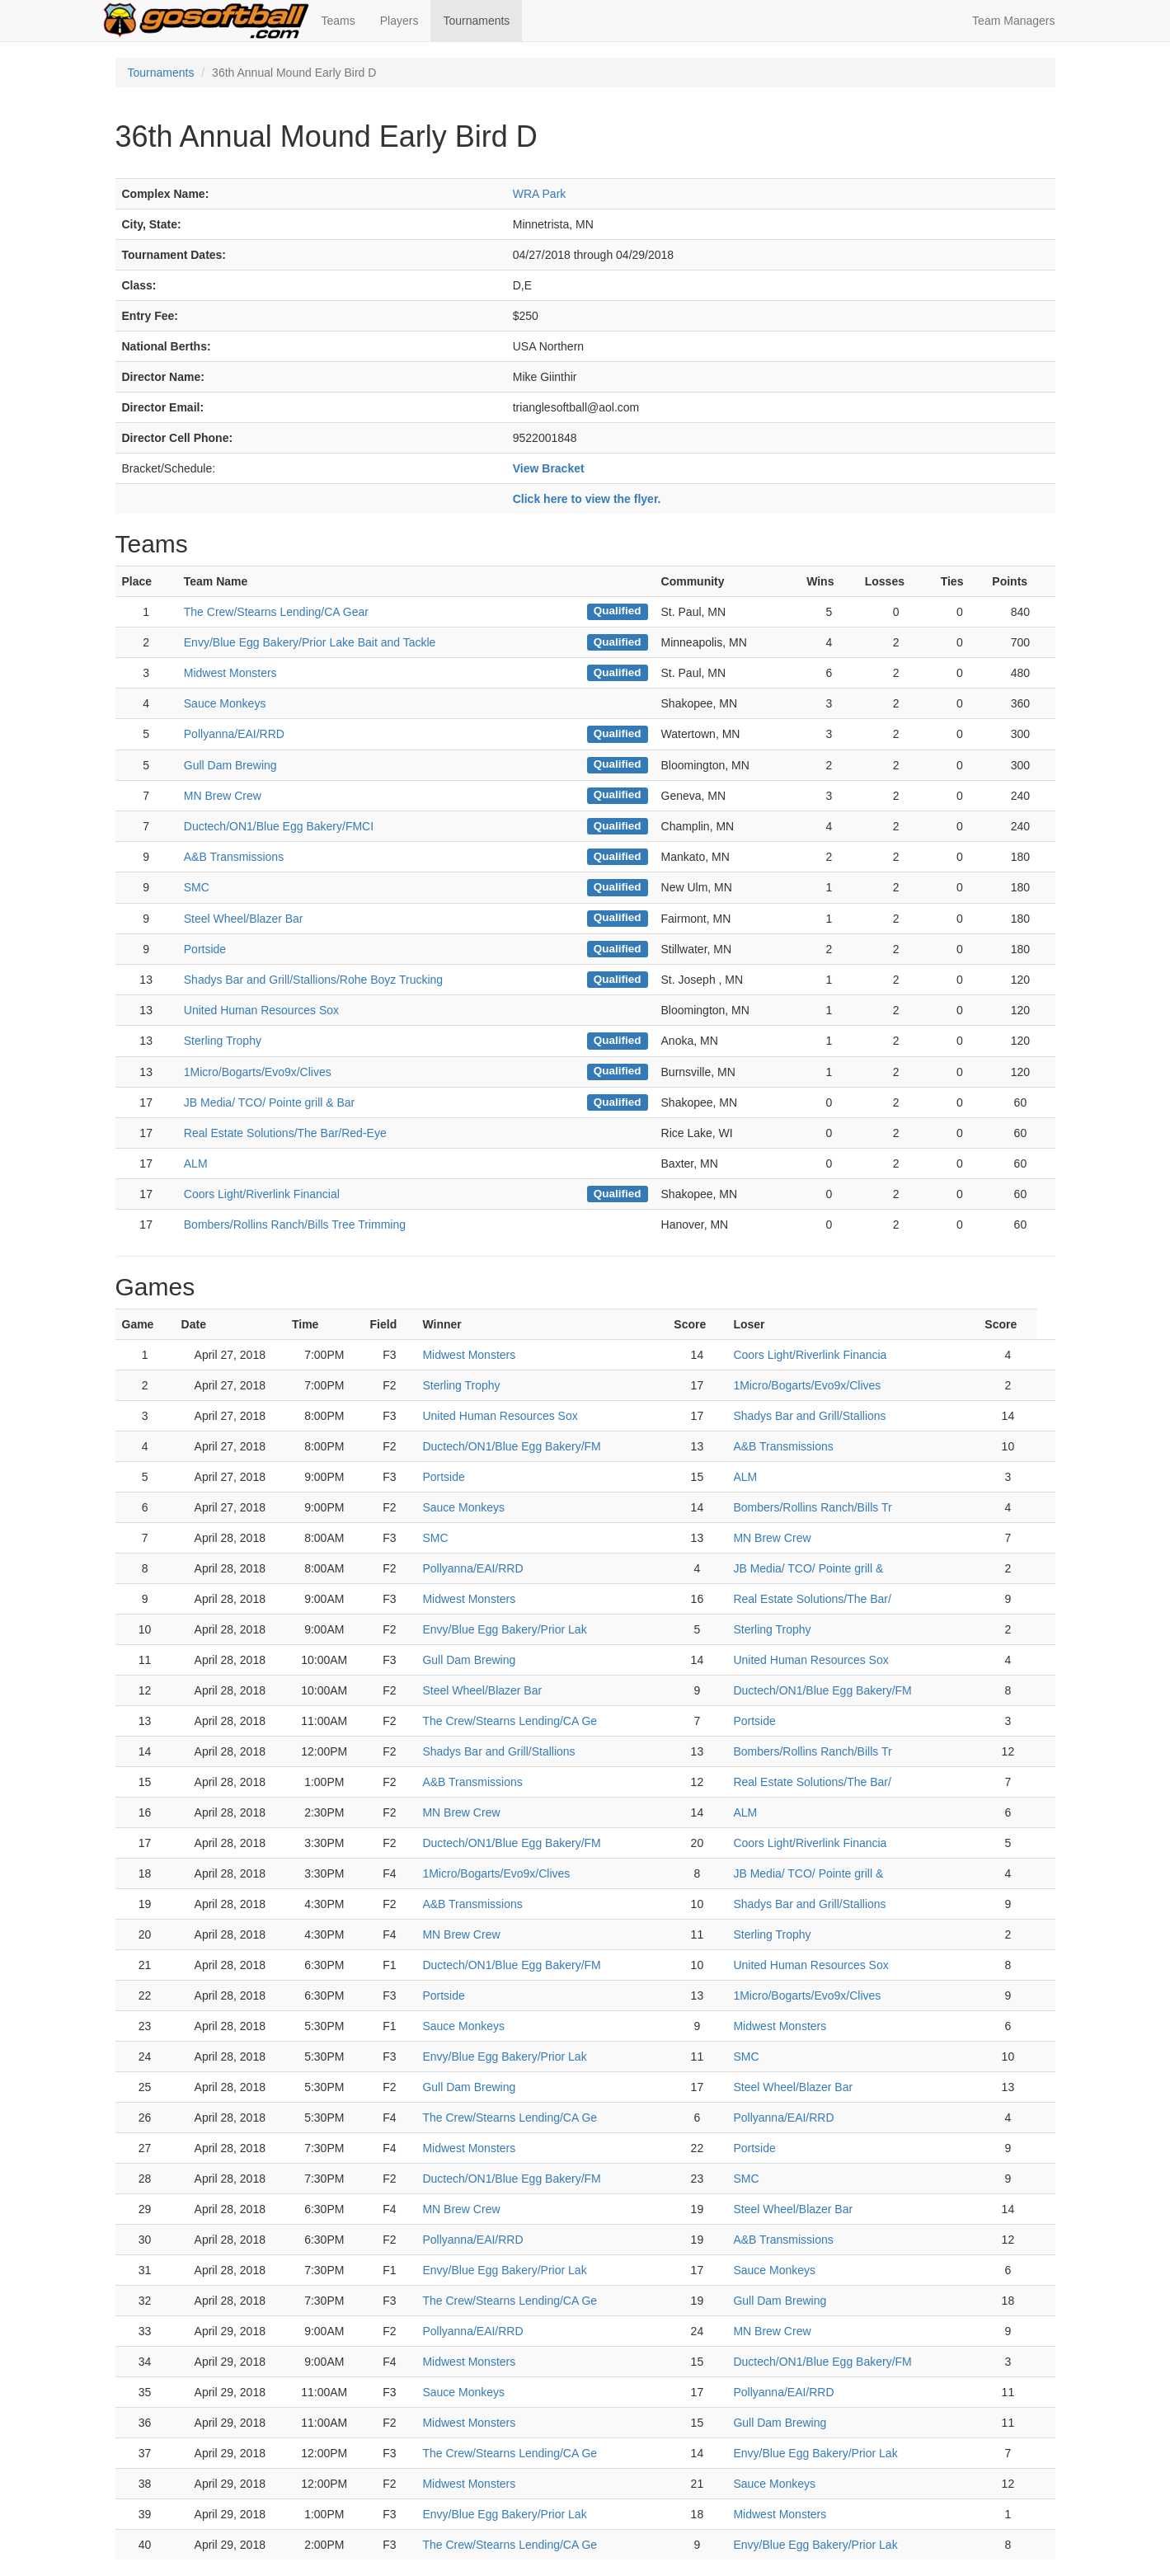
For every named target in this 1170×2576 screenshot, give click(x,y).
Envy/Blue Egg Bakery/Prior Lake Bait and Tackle (310, 642)
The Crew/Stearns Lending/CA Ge (509, 1721)
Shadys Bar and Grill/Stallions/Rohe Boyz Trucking (313, 979)
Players (399, 20)
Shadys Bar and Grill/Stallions (809, 1415)
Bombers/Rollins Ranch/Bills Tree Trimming (295, 1224)
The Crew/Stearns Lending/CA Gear (276, 611)
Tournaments (476, 20)
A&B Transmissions (234, 856)
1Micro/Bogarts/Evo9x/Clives (257, 1072)
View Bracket (549, 468)
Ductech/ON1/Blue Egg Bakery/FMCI (279, 826)
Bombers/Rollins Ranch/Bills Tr (812, 1507)
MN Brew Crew (222, 795)
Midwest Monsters (230, 672)
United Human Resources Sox (261, 1010)
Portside (205, 949)
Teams (338, 20)
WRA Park (539, 193)
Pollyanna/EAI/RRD (234, 733)
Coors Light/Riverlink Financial (262, 1194)
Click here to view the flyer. (587, 498)
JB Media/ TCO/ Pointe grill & (808, 1568)
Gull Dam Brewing (230, 765)
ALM (196, 1163)
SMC (196, 887)
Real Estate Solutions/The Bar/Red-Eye (285, 1133)
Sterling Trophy (222, 1040)
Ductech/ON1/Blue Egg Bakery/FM (511, 1446)
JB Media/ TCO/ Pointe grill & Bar (269, 1102)
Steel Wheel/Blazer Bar (243, 918)
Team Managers (1013, 20)
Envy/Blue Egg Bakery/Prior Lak (504, 1629)
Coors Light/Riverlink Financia (809, 1354)
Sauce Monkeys (225, 703)
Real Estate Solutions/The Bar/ (811, 1598)
